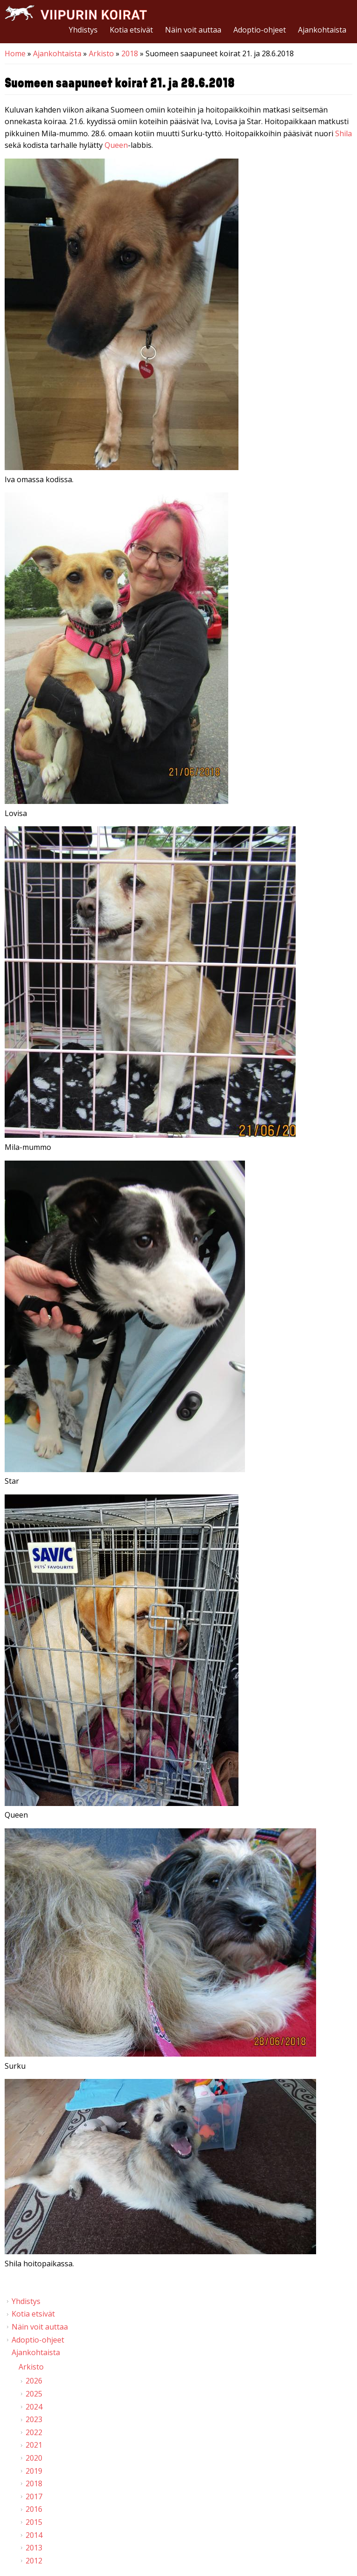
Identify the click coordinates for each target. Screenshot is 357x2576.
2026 (34, 2381)
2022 (34, 2432)
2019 (34, 2471)
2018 (129, 53)
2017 (34, 2496)
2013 (34, 2548)
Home (15, 53)
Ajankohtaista (322, 30)
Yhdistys (83, 30)
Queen (116, 145)
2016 (34, 2509)
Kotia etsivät (131, 30)
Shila (343, 133)
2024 (34, 2407)
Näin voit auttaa (193, 30)
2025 (34, 2394)
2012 (34, 2561)
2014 (34, 2535)
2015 (34, 2522)
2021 (34, 2445)
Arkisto (101, 53)
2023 (34, 2419)
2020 (34, 2458)
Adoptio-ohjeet (259, 30)
